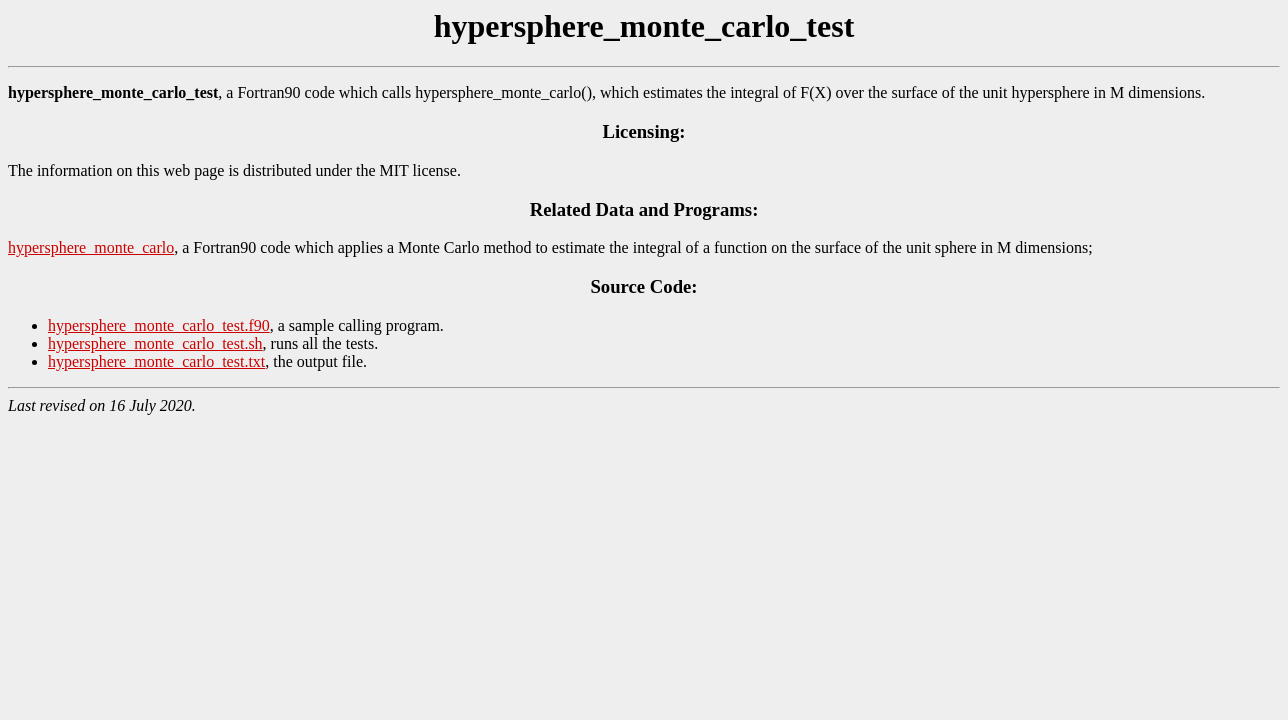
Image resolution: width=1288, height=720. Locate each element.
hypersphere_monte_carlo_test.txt (156, 361)
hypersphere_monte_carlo (91, 247)
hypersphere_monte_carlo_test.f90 (159, 325)
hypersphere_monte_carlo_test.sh (155, 343)
